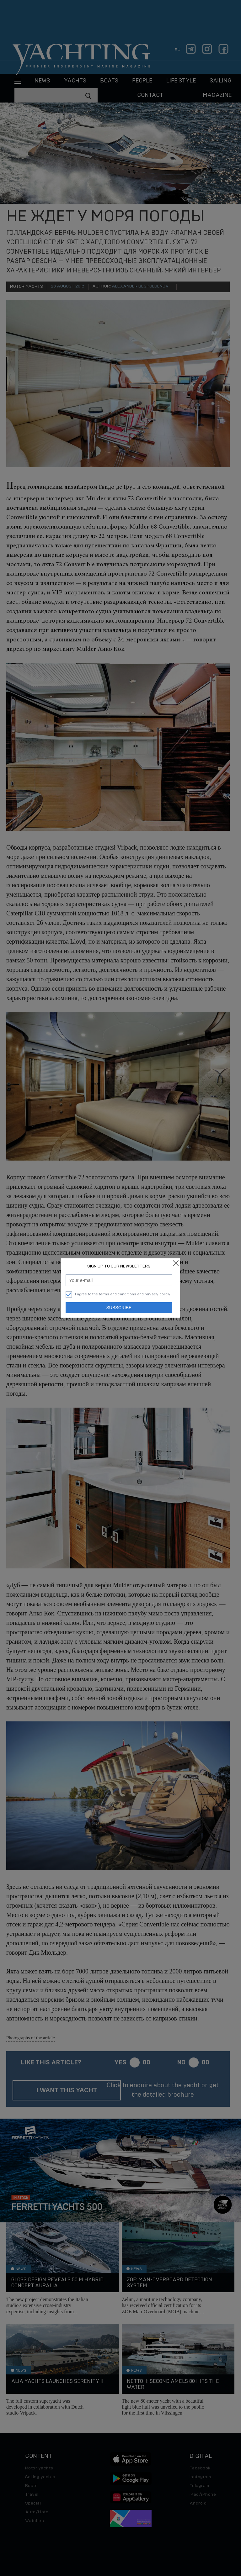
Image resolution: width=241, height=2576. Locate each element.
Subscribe (119, 1307)
